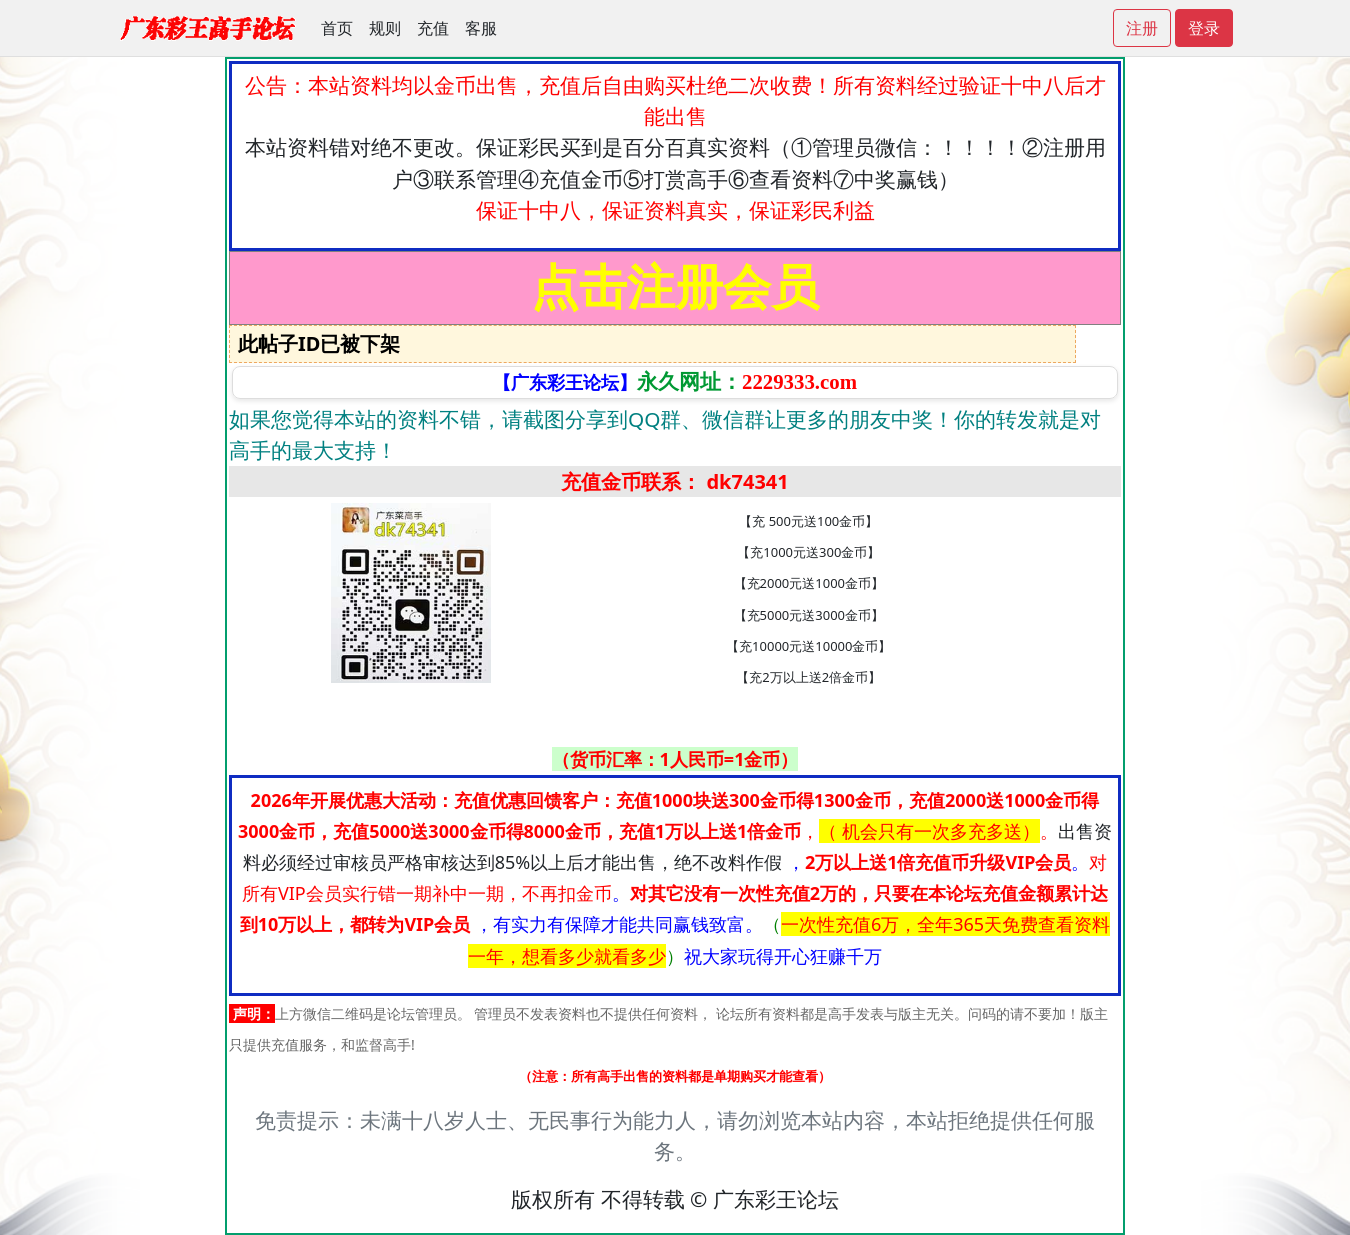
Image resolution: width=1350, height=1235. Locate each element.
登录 (1204, 28)
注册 (1142, 28)
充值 (433, 28)
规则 (385, 28)
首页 (337, 28)
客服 (481, 28)
